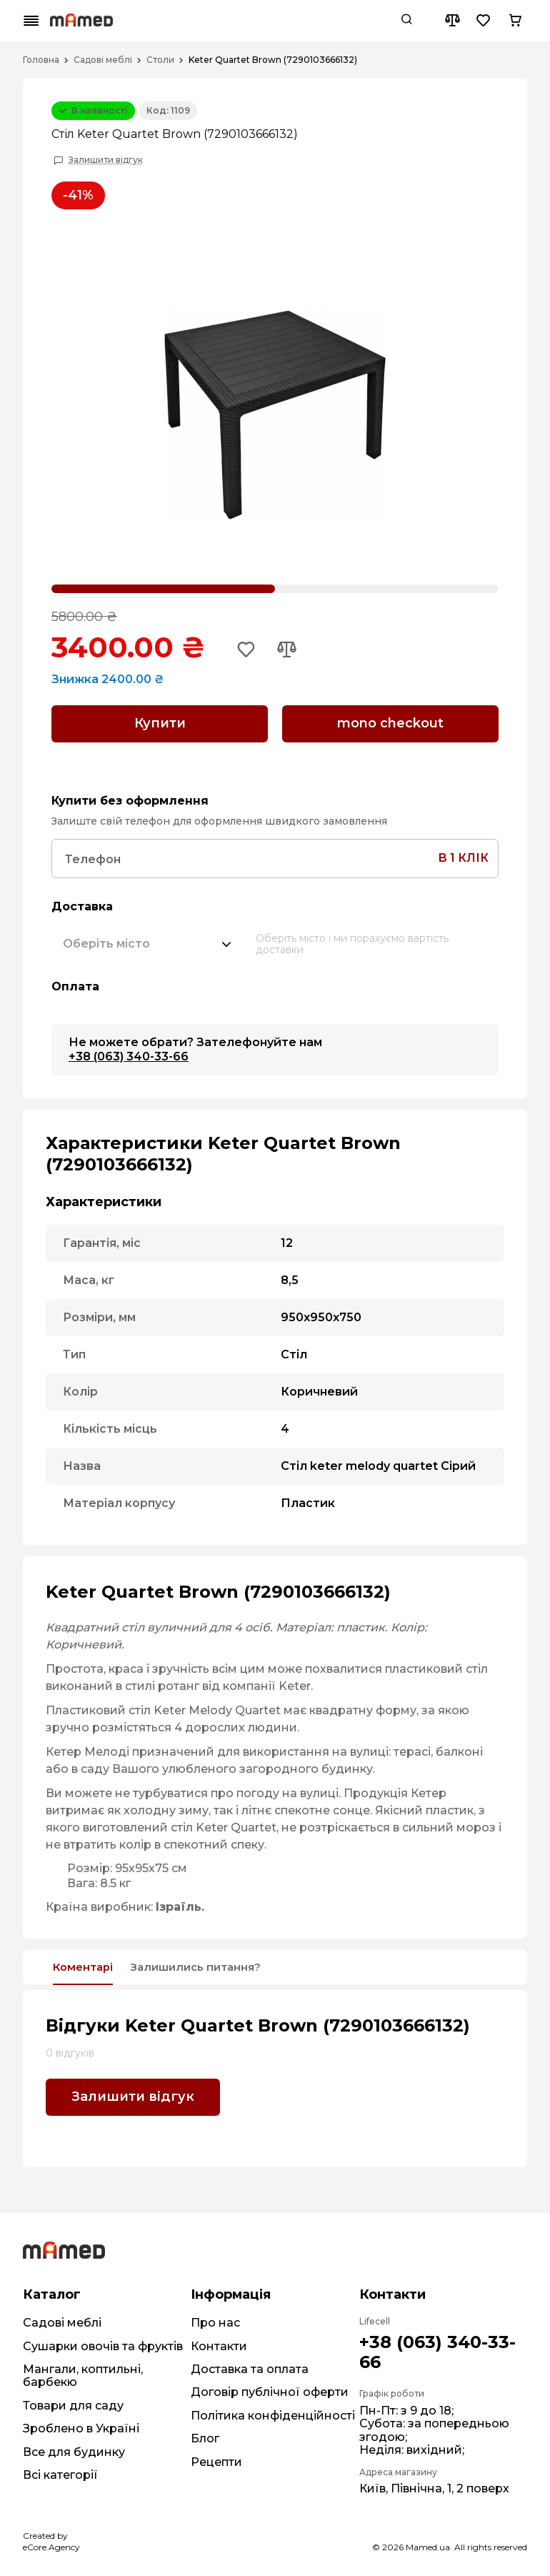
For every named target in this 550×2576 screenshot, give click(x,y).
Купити (160, 723)
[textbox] (106, 939)
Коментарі (89, 1963)
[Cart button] (515, 20)
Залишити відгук (106, 160)
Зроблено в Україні (81, 2426)
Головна (41, 60)
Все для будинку (74, 2450)
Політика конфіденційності (273, 2413)
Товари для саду (73, 2403)
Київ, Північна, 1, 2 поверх (434, 2487)
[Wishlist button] (483, 20)
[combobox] (147, 939)
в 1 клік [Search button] (463, 853)
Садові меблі (103, 60)
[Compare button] (452, 20)
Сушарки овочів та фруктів (103, 2344)
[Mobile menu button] (31, 20)
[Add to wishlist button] (248, 650)
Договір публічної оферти (270, 2390)
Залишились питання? (225, 1963)
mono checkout (390, 723)
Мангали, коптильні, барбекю (83, 2373)
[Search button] (406, 20)
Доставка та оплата (250, 2367)
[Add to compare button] (290, 650)
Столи (160, 60)
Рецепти (216, 2460)
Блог (205, 2436)
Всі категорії (60, 2473)
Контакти (219, 2344)
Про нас (215, 2320)
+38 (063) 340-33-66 (129, 1051)
